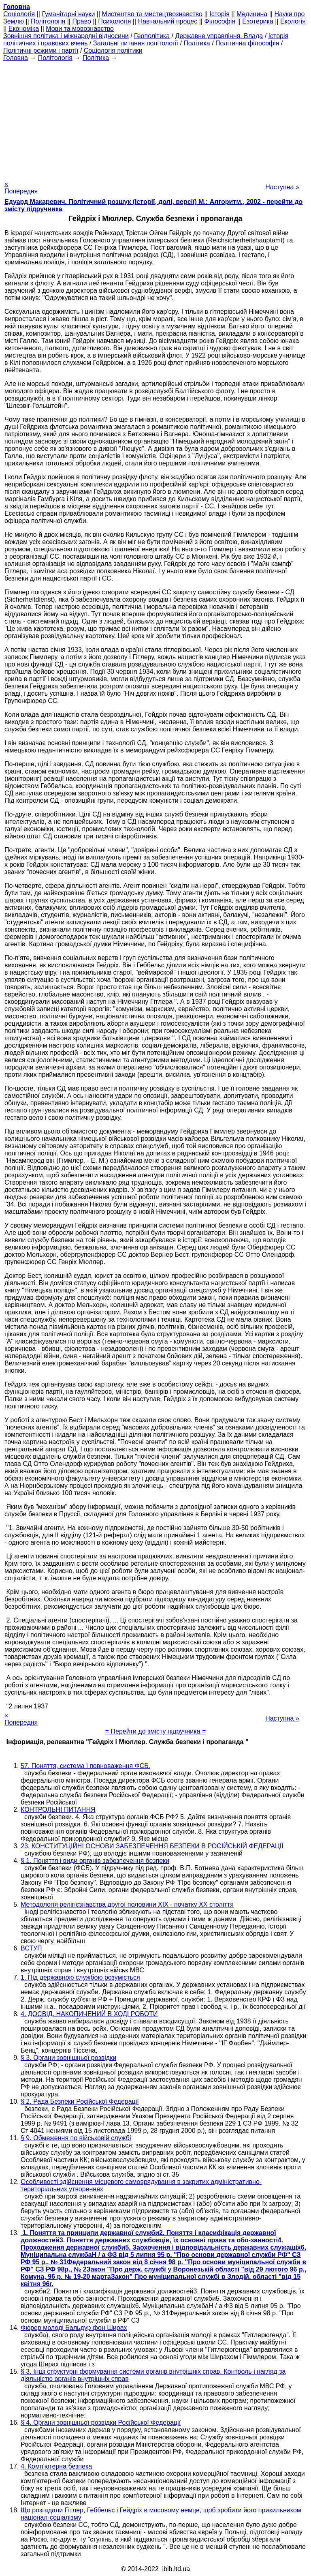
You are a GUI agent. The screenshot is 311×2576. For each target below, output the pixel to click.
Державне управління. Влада (219, 35)
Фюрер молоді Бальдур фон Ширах (74, 2327)
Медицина (251, 14)
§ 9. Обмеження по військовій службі (76, 2138)
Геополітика (152, 35)
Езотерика (257, 21)
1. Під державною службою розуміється (80, 1977)
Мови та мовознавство (80, 28)
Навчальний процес (168, 21)
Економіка (24, 28)
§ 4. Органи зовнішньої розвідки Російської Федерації (101, 2422)
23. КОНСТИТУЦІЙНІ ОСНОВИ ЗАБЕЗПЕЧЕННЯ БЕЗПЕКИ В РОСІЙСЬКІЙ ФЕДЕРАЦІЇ (152, 1846)
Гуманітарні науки (68, 14)
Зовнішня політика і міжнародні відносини (66, 35)
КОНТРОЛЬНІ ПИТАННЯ (58, 1809)
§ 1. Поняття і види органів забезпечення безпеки (95, 1860)
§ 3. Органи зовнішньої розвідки (68, 2057)
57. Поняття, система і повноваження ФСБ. (85, 1765)
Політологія (48, 21)
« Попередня (21, 187)
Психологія (114, 21)
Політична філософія (247, 43)
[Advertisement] (155, 118)
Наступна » (282, 187)
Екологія (293, 21)
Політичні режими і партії (40, 50)
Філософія (219, 21)
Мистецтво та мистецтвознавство (152, 14)
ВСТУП (31, 1948)
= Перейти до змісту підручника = (155, 1731)
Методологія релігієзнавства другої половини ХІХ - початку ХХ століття (127, 1904)
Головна (15, 57)
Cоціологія (19, 14)
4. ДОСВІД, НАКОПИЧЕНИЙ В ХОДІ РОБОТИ (89, 2013)
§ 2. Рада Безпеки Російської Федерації (80, 2101)
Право (81, 21)
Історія (219, 14)
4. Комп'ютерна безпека (56, 2466)
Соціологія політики (113, 50)
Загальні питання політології (135, 43)
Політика (196, 43)
